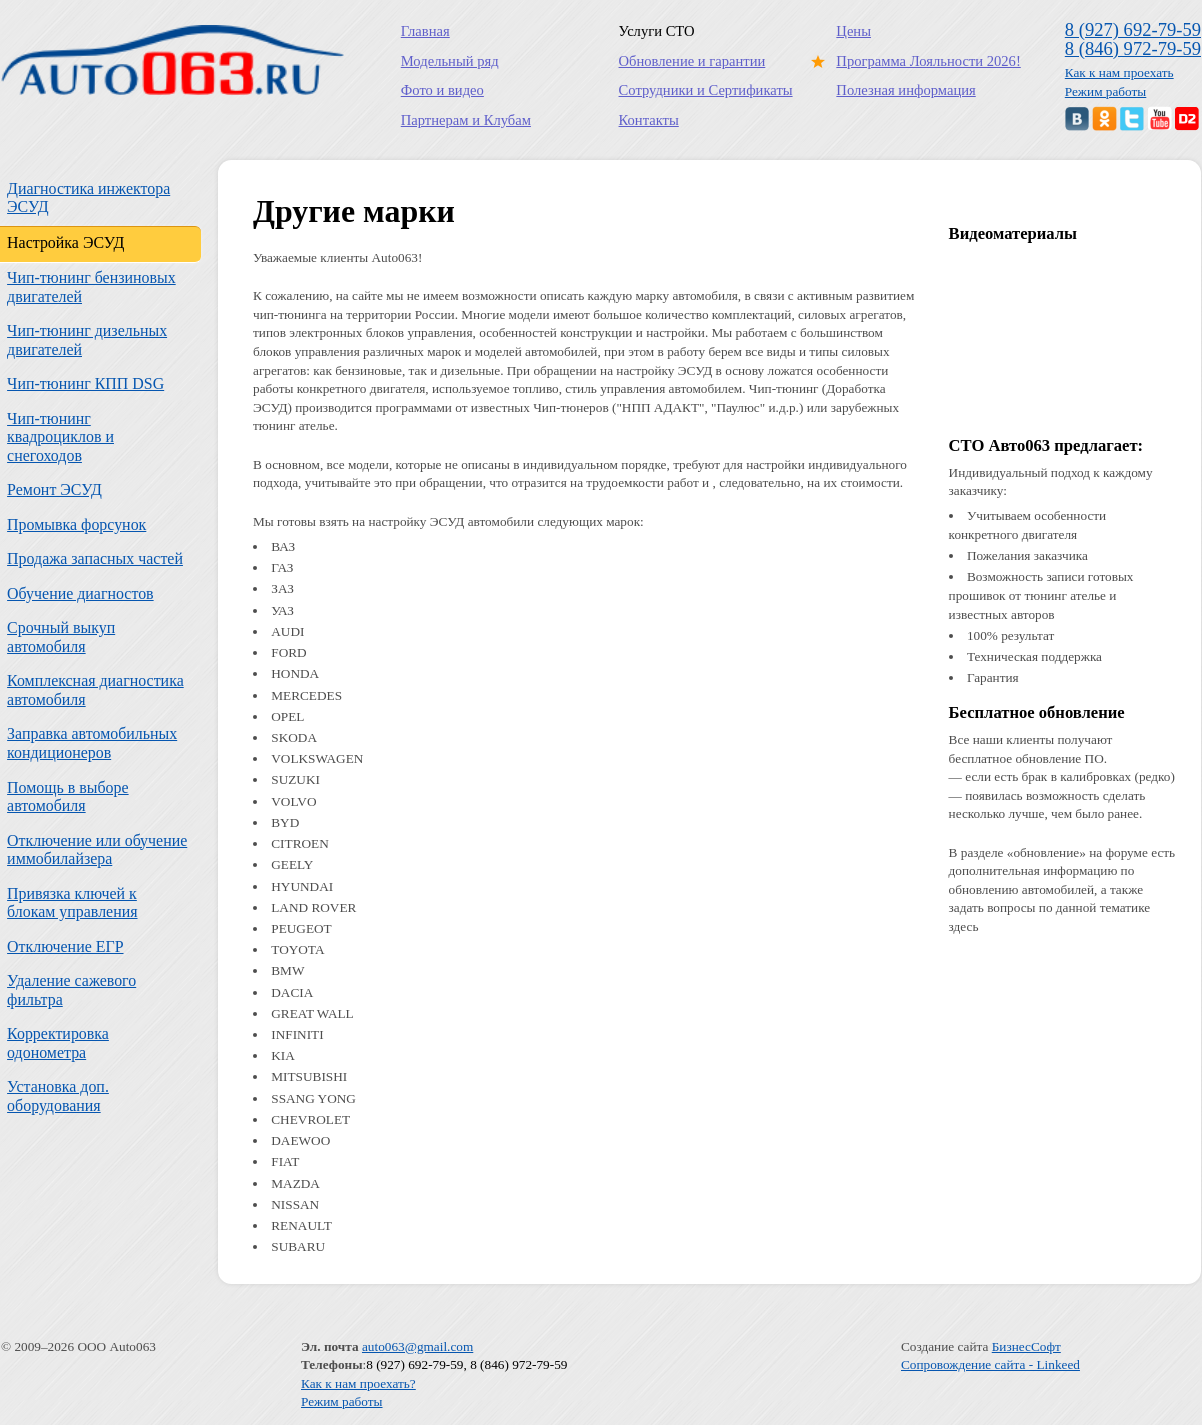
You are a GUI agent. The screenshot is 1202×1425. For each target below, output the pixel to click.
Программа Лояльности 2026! (924, 61)
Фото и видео (442, 90)
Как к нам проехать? (358, 1383)
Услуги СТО (657, 31)
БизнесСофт (1026, 1346)
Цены (853, 31)
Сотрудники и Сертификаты (706, 90)
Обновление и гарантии (692, 61)
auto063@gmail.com (417, 1346)
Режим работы (1106, 91)
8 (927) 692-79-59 (1133, 29)
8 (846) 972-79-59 (1133, 48)
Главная (425, 31)
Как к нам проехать (1119, 72)
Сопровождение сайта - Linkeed (990, 1364)
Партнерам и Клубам (466, 120)
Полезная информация (905, 90)
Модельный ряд (450, 61)
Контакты (649, 120)
